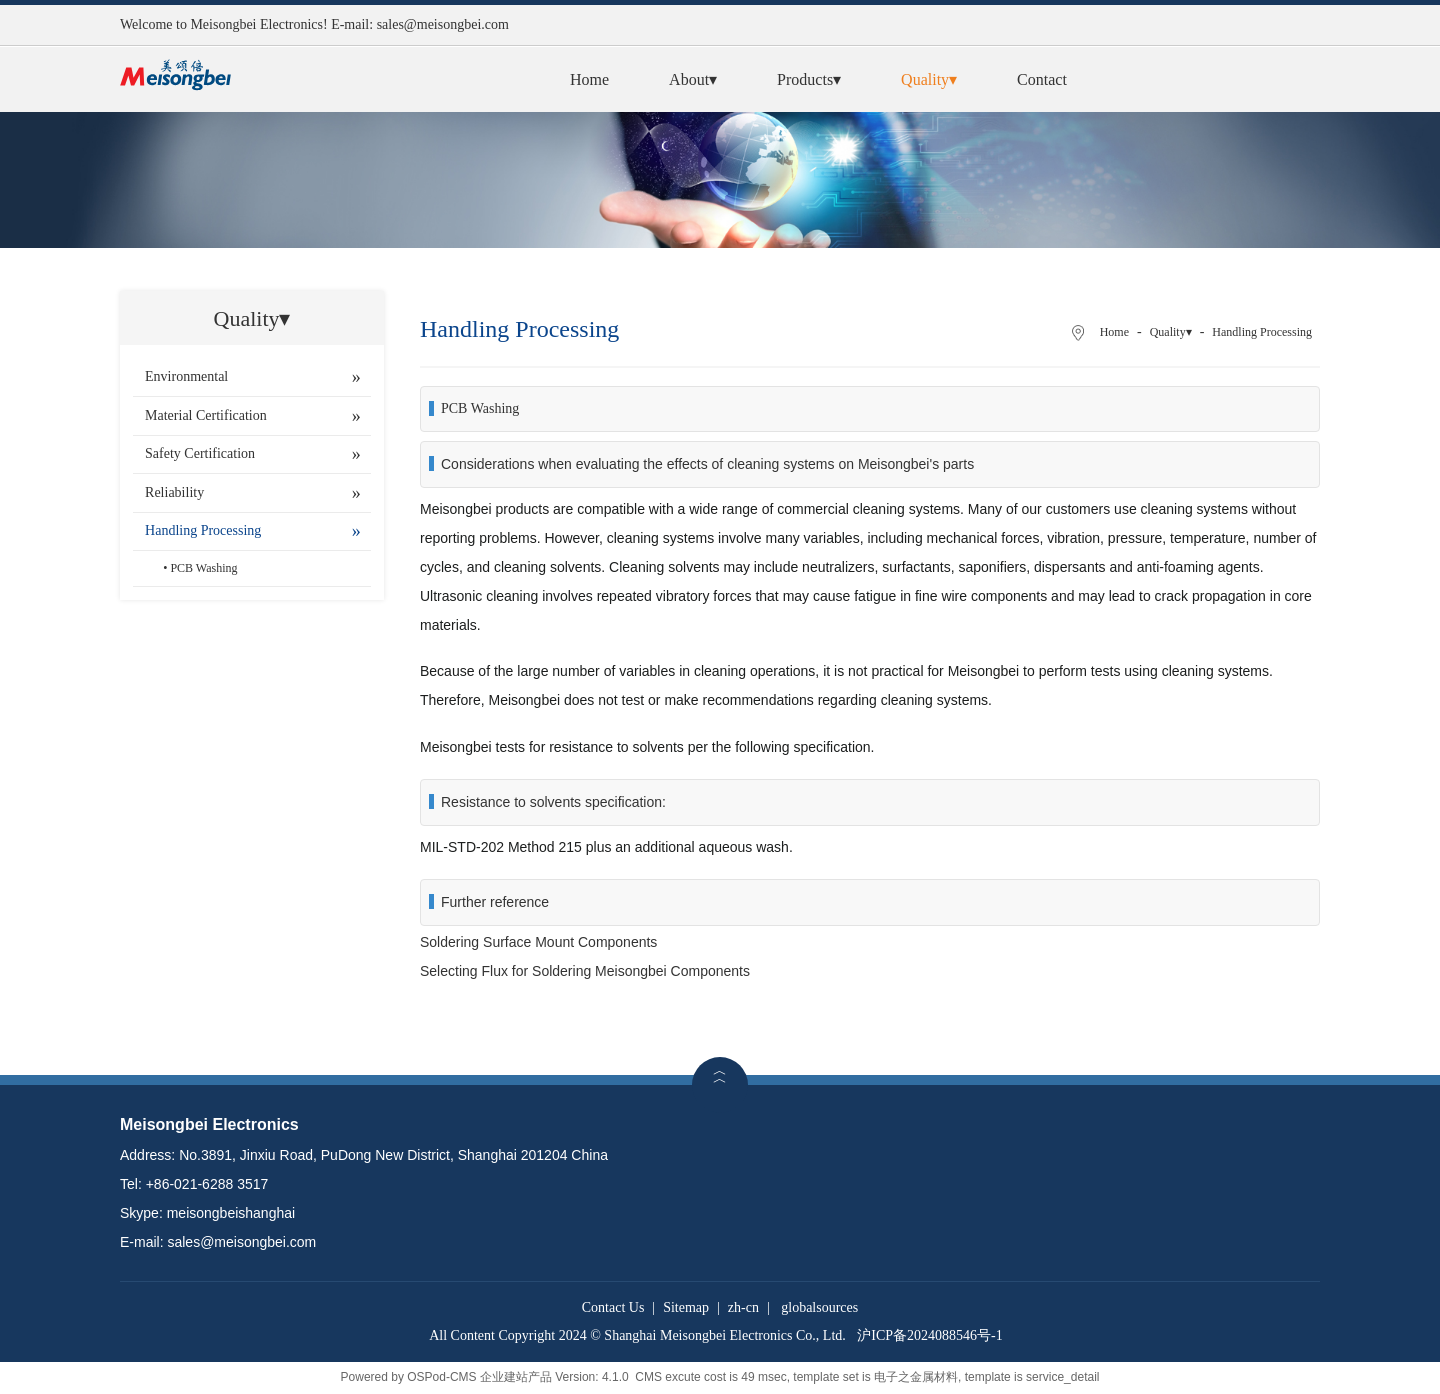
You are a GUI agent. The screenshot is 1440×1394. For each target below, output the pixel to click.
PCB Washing (203, 568)
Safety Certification (200, 453)
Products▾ (809, 79)
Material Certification (206, 415)
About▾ (693, 79)
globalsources (819, 1307)
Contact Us (613, 1307)
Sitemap (686, 1307)
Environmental (186, 376)
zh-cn (743, 1307)
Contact (1042, 79)
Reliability (174, 492)
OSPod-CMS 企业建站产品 (479, 1377)
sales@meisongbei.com (443, 24)
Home (589, 79)
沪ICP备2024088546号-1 (929, 1335)
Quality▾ (929, 79)
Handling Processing (203, 530)
